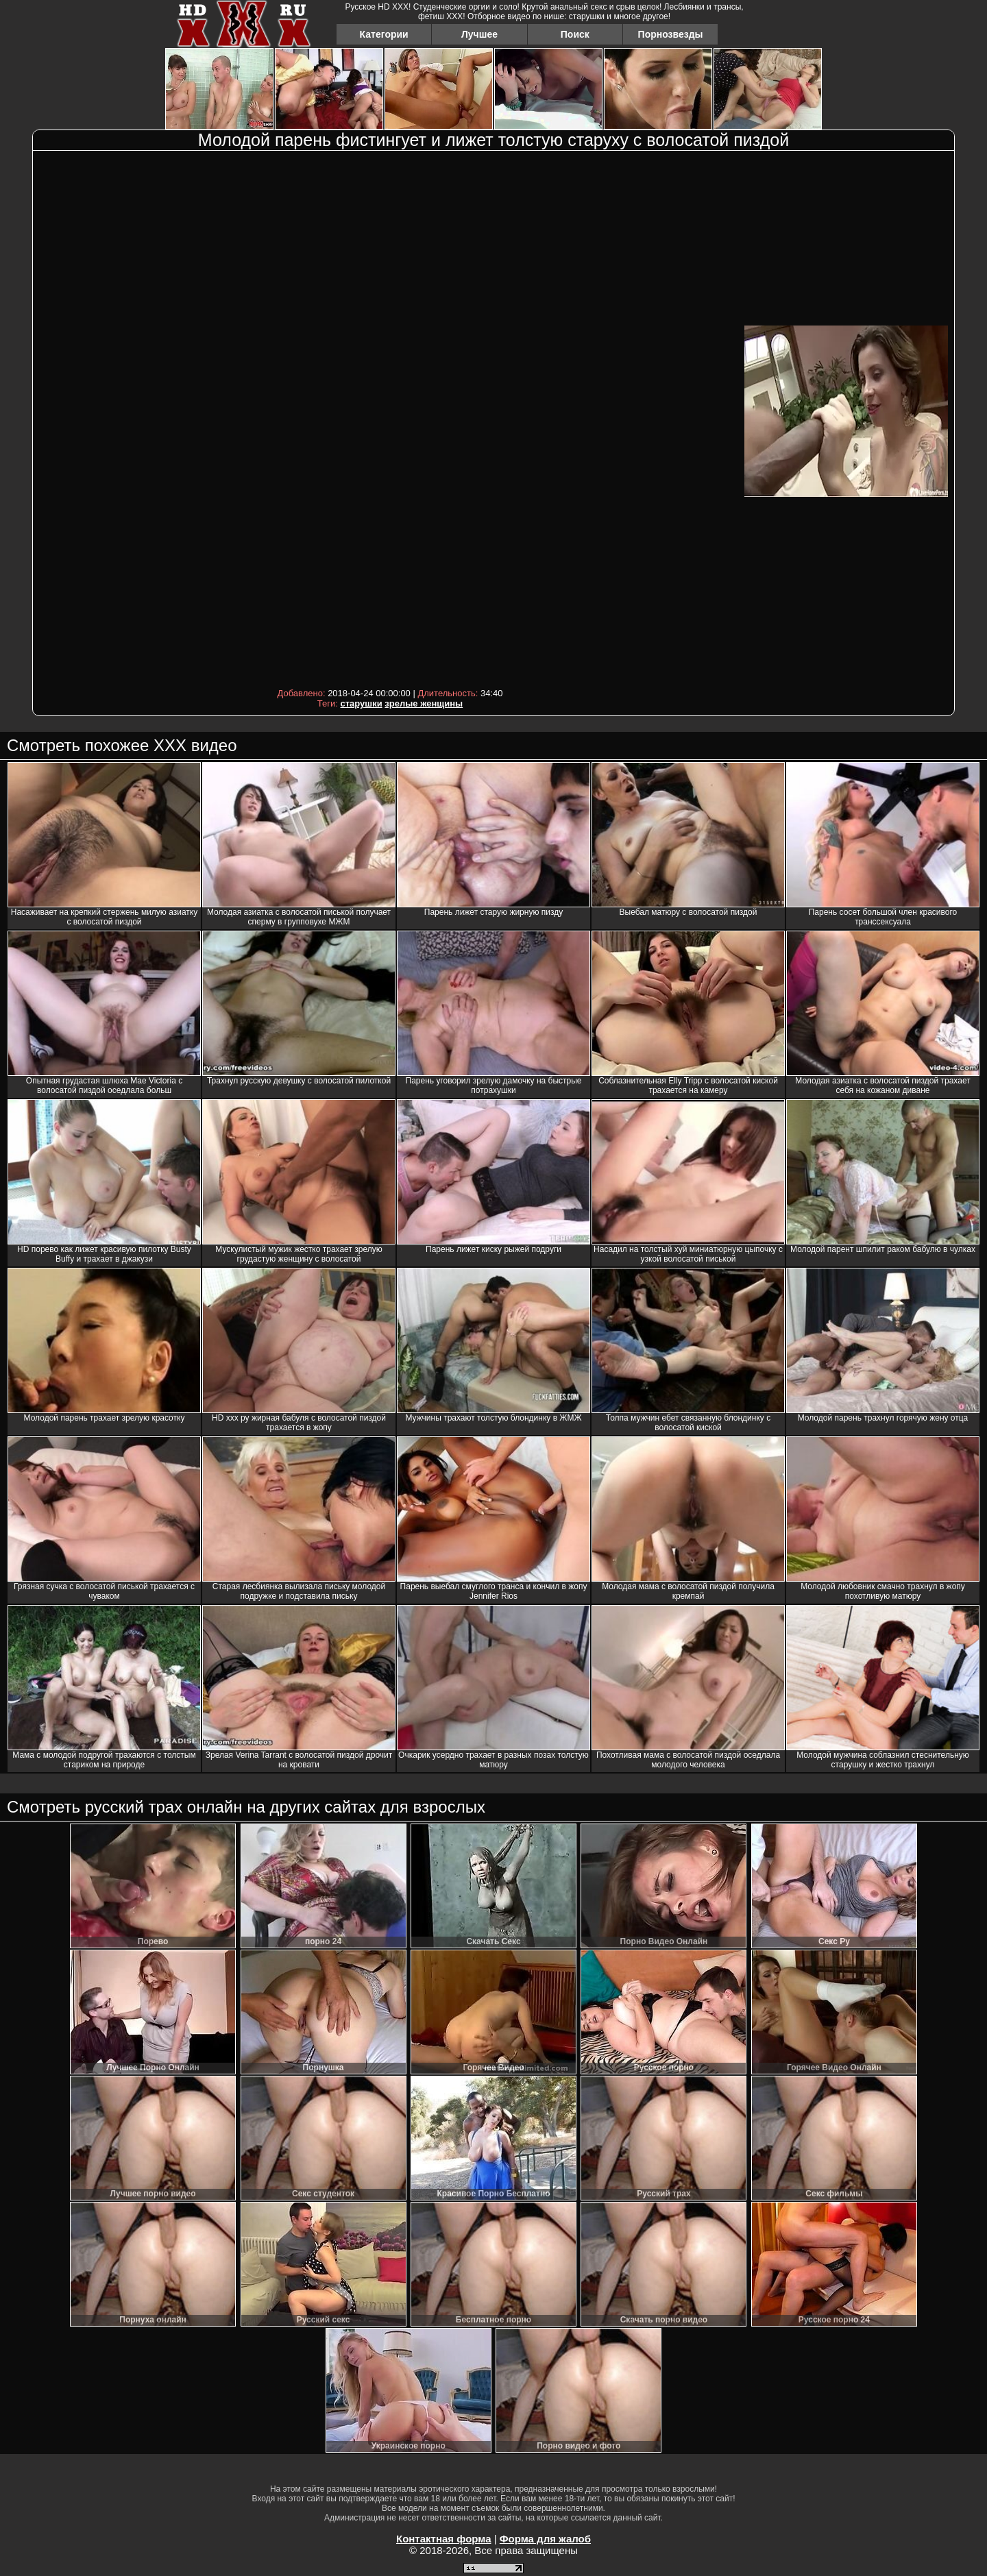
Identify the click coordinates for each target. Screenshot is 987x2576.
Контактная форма (443, 2538)
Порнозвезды (670, 34)
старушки (361, 703)
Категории (384, 34)
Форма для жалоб (545, 2538)
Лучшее (479, 34)
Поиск (575, 34)
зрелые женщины (424, 703)
